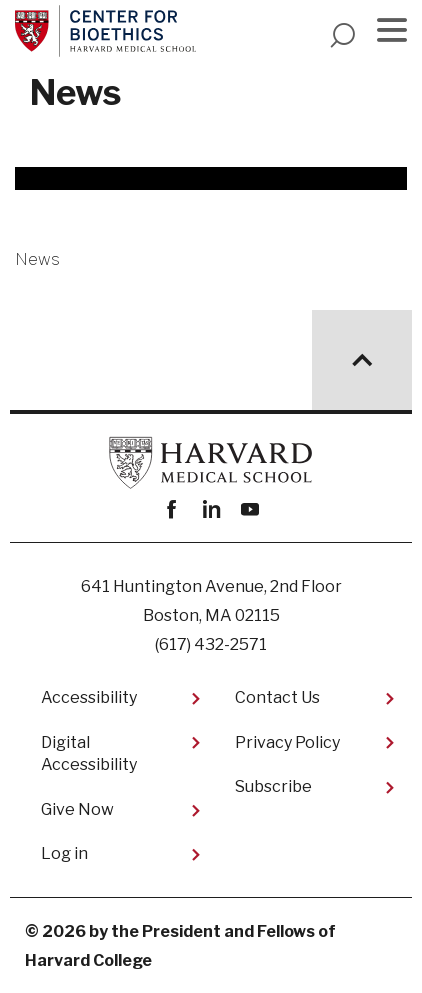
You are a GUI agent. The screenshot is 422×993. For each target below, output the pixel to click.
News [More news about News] (37, 259)
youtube (250, 509)
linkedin (211, 509)
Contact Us (277, 697)
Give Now (77, 809)
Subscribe (273, 786)
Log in (64, 853)
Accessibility (89, 697)
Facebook (172, 509)
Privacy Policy (287, 742)
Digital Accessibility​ (89, 753)
